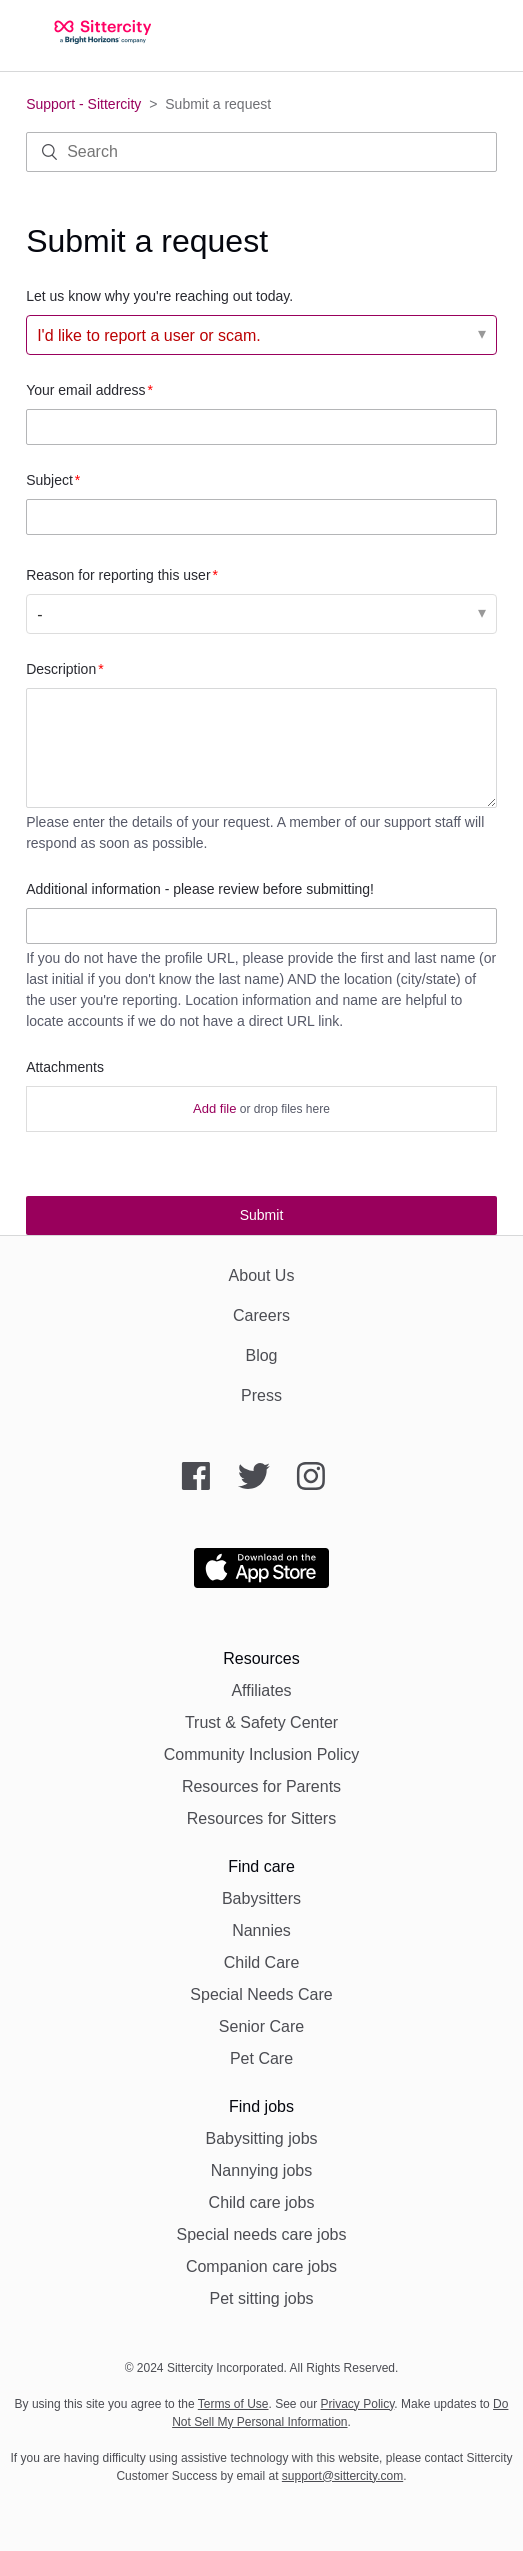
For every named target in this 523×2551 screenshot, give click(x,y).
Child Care (262, 1962)
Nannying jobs (261, 2170)
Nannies (261, 1930)
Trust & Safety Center (261, 1722)
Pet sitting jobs (261, 2298)
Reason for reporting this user (118, 575)
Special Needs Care (261, 1994)
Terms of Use (233, 2404)
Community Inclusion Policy (262, 1754)
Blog (261, 1355)
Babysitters (261, 1898)
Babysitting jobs (261, 2138)
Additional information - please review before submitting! (200, 889)
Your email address (85, 390)
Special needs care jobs (262, 2234)
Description (61, 669)
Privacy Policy (358, 2404)
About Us (262, 1275)
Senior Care (261, 2026)
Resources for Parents (261, 1786)
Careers (261, 1315)
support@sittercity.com (342, 2476)
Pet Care (261, 2058)
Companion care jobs (261, 2266)
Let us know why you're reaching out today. (159, 296)
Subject (49, 480)
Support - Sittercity (83, 104)
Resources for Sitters (261, 1818)
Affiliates (261, 1690)
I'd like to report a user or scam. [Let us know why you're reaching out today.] (149, 335)
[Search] (261, 152)
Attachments (65, 1067)
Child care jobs (262, 2202)
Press (261, 1395)
